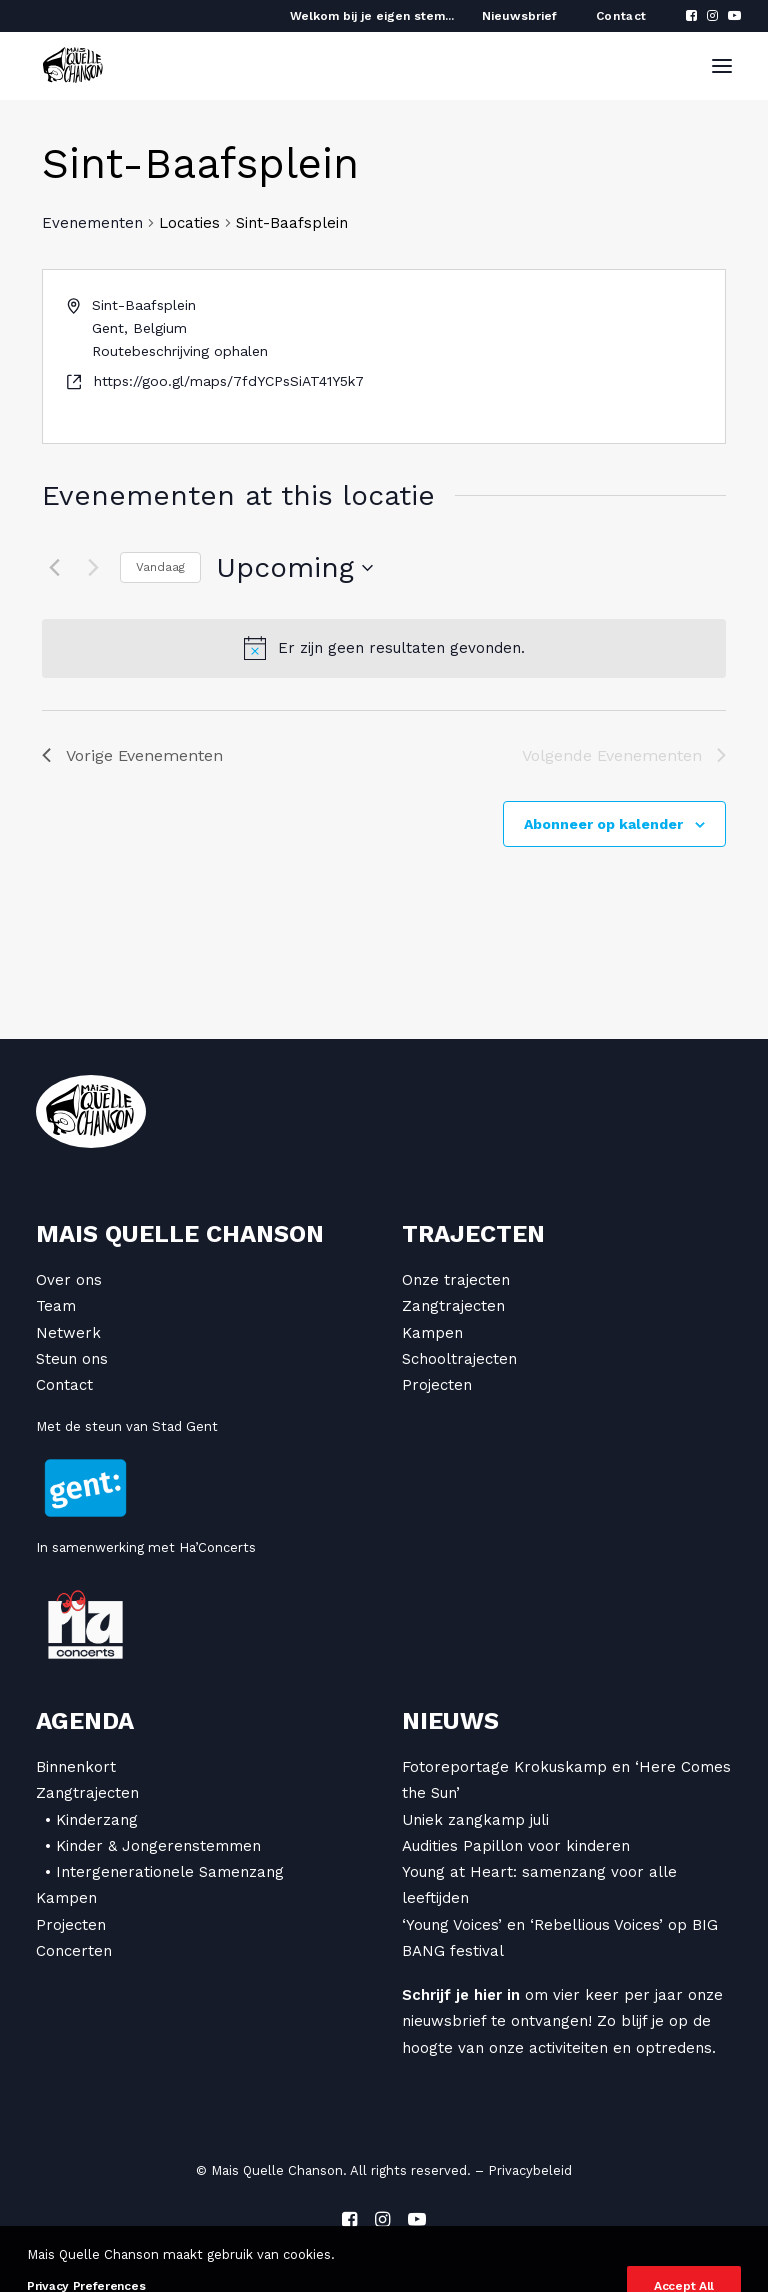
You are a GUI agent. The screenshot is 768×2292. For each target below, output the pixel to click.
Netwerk (68, 1333)
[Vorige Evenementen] (54, 568)
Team (56, 1306)
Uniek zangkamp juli (475, 1820)
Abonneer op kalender (603, 824)
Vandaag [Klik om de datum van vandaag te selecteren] (160, 567)
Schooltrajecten (459, 1359)
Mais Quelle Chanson (180, 1234)
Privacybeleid (530, 2170)
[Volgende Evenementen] (93, 568)
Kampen (432, 1333)
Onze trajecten (456, 1280)
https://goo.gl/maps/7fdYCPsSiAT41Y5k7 (229, 381)
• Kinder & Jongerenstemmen (153, 1846)
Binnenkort (76, 1767)
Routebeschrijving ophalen (180, 351)
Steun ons (72, 1359)
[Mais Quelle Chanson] (73, 66)
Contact (621, 16)
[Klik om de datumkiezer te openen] (294, 568)
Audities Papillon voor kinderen (516, 1846)
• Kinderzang (91, 1820)
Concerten (74, 1951)
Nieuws (450, 1721)
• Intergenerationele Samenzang (164, 1872)
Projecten (437, 1385)
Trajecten (473, 1234)
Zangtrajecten (453, 1306)
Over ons (69, 1280)
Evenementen (92, 223)
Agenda (85, 1721)
